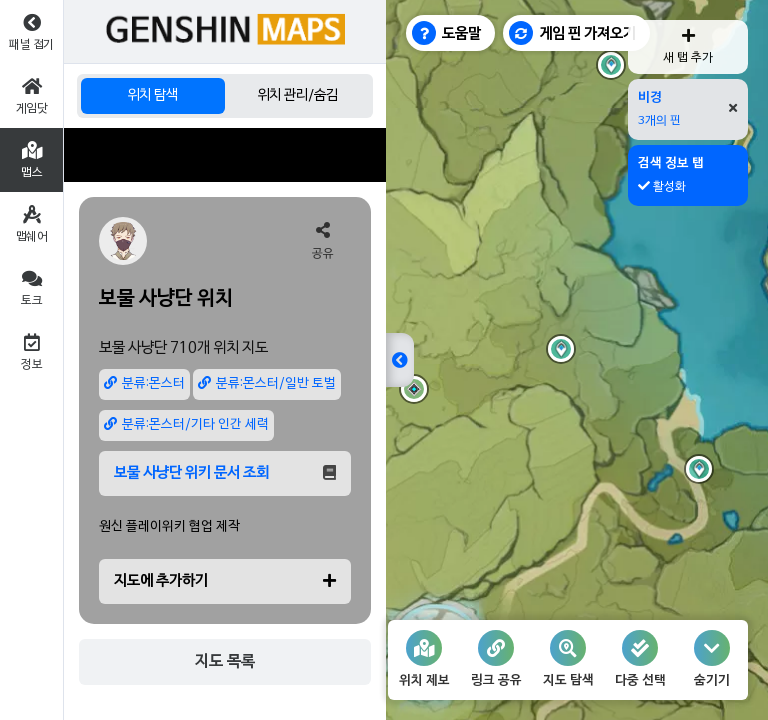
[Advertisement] (225, 155)
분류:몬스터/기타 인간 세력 (186, 424)
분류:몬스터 (144, 383)
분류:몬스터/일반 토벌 (267, 383)
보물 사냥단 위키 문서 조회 (225, 473)
